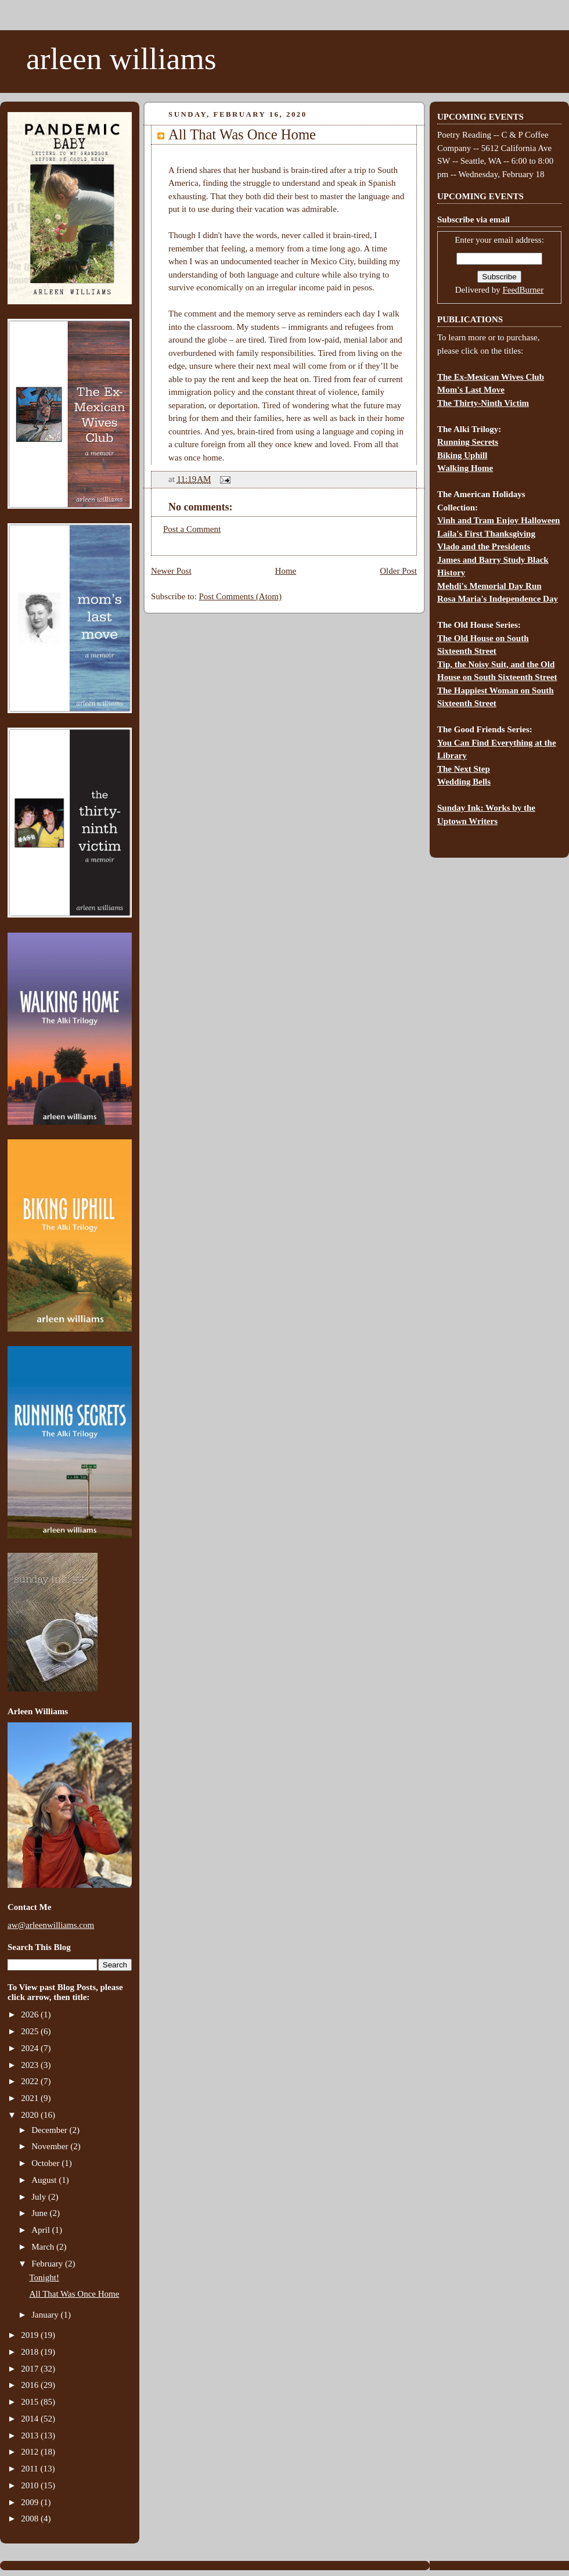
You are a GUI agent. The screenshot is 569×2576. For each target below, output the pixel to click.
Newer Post (171, 570)
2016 (31, 2385)
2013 (31, 2435)
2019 (31, 2335)
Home (286, 570)
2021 (31, 2098)
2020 (31, 2115)
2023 (31, 2065)
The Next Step (463, 768)
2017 (31, 2368)
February (48, 2263)
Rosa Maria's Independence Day (497, 598)
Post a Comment (192, 529)
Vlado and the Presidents (483, 546)
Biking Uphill (462, 455)
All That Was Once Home (75, 2293)
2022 (31, 2081)
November (50, 2146)
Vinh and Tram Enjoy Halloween (498, 520)
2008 (31, 2518)
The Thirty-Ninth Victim (483, 403)
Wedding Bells (464, 781)
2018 (31, 2351)
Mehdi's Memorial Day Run (489, 586)
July (39, 2196)
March (43, 2246)
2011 (30, 2468)
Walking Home (465, 468)
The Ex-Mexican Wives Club (490, 377)
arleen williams (121, 58)
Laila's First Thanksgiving (486, 533)
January (45, 2314)
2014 (31, 2418)
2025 (31, 2031)
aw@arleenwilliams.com (51, 1925)
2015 (31, 2401)
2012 (31, 2451)
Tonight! (44, 2277)
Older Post (398, 570)
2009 (31, 2502)
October (46, 2163)
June (40, 2213)
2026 (31, 2014)
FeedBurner (522, 289)
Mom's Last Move (471, 389)
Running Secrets (467, 442)
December (50, 2130)
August (45, 2180)
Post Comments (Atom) (240, 596)
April (41, 2230)
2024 (31, 2048)
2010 (31, 2485)
